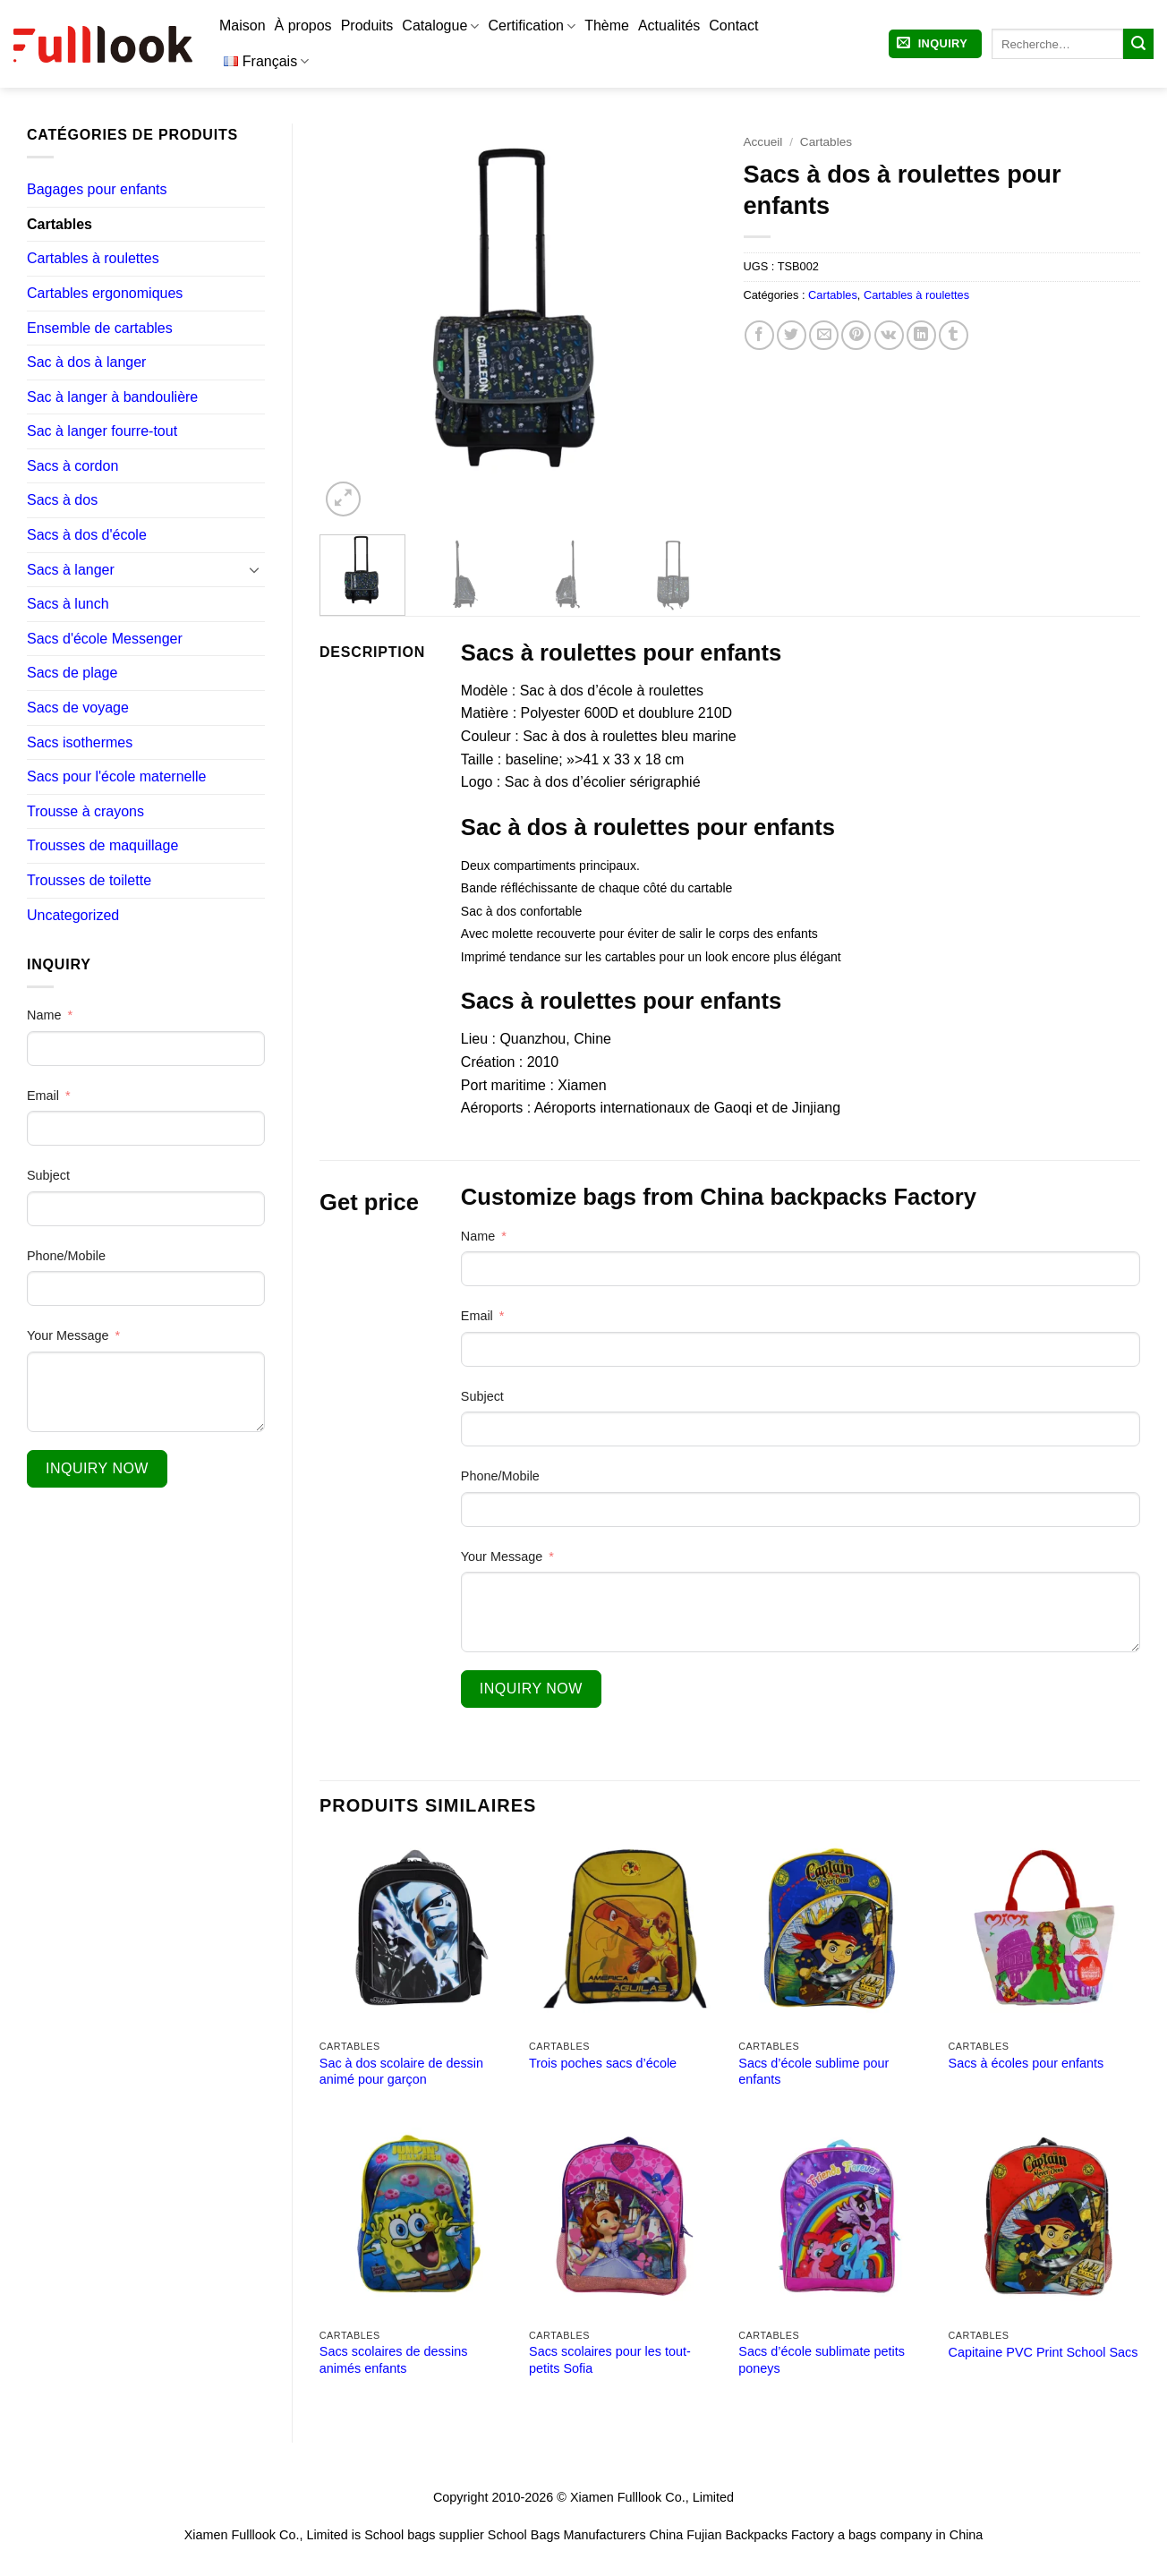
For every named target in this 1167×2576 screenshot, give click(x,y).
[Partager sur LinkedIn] (921, 335)
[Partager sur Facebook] (759, 335)
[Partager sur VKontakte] (889, 335)
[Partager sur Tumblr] (953, 335)
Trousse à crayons (85, 811)
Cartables (59, 224)
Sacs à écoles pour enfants (1026, 2063)
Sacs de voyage (78, 707)
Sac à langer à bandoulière (112, 397)
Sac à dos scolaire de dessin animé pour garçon (401, 2071)
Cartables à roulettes (93, 258)
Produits (367, 25)
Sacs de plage (72, 672)
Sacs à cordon (72, 465)
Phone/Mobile (66, 1256)
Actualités (669, 25)
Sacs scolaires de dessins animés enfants (393, 2360)
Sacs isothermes (79, 742)
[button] (935, 44)
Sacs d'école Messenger (105, 638)
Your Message (67, 1335)
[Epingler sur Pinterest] (856, 335)
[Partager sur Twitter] (791, 335)
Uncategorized (73, 915)
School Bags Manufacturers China (585, 2535)
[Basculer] (254, 569)
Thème (606, 25)
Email (43, 1095)
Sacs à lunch (68, 603)
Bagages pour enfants (97, 189)
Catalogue (440, 26)
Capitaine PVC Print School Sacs (1043, 2352)
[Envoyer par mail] (824, 335)
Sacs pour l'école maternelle (117, 776)
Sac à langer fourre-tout (102, 431)
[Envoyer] (1138, 44)
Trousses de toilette (89, 880)
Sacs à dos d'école (87, 534)
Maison (242, 25)
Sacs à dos (62, 500)
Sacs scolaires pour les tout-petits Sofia (610, 2360)
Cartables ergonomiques (105, 293)
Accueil (763, 142)
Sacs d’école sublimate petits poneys (821, 2360)
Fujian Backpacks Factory (760, 2535)
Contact (733, 25)
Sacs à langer (71, 569)
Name (44, 1015)
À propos (303, 25)
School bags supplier (424, 2535)
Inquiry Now (97, 1468)
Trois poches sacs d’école (603, 2063)
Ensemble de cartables (100, 328)
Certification (531, 26)
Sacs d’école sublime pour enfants (813, 2071)
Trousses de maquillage (102, 845)
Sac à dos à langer (86, 362)
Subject (48, 1175)
